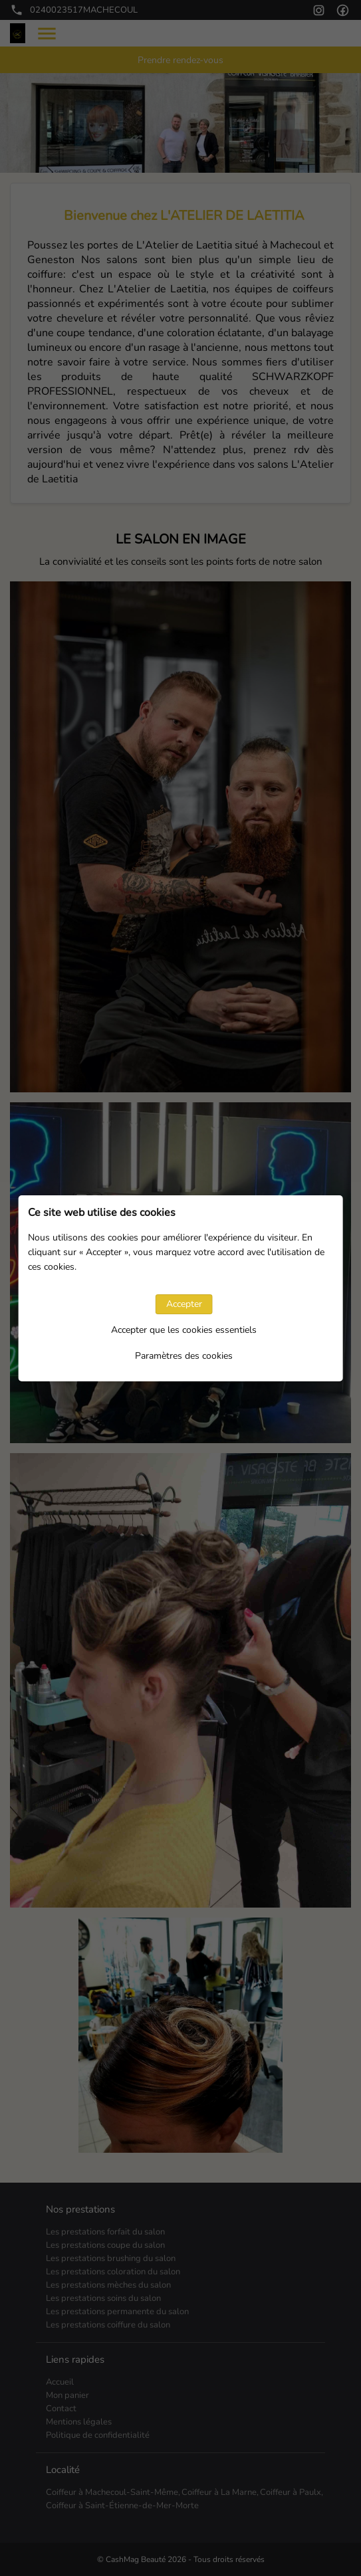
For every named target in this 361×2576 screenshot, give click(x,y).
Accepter (184, 1304)
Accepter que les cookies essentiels (184, 1330)
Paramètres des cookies (184, 1355)
